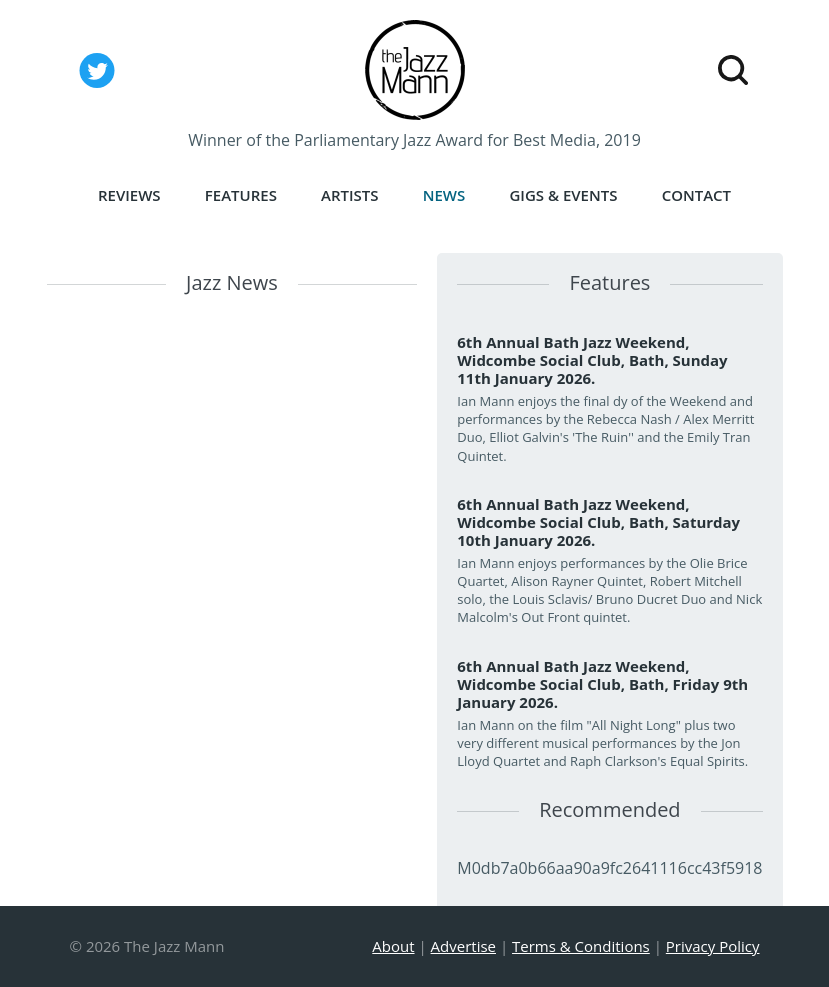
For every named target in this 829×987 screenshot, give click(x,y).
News (444, 195)
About (393, 946)
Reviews (129, 195)
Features (241, 195)
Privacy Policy (713, 946)
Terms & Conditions (581, 946)
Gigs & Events (563, 195)
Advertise (463, 946)
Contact (696, 195)
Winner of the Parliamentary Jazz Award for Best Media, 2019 (414, 140)
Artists (350, 195)
